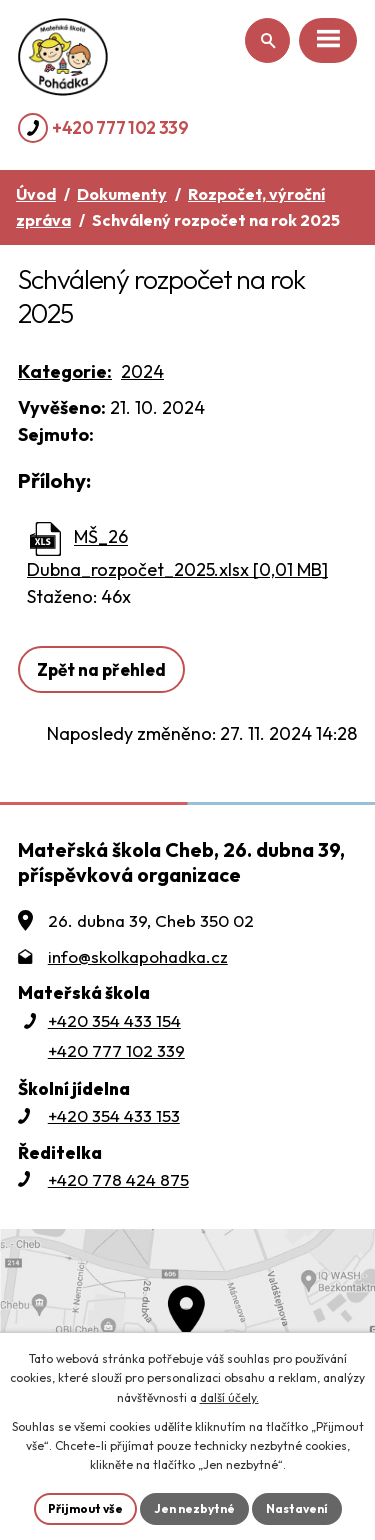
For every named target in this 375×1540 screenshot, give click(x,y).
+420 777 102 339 (120, 127)
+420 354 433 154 (114, 1020)
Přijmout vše (85, 1508)
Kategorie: (65, 371)
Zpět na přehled (101, 669)
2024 (142, 371)
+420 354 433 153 (114, 1115)
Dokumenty (122, 194)
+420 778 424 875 (118, 1179)
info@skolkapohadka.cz (138, 956)
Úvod (36, 194)
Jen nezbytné (194, 1508)
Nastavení (297, 1508)
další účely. (229, 1397)
